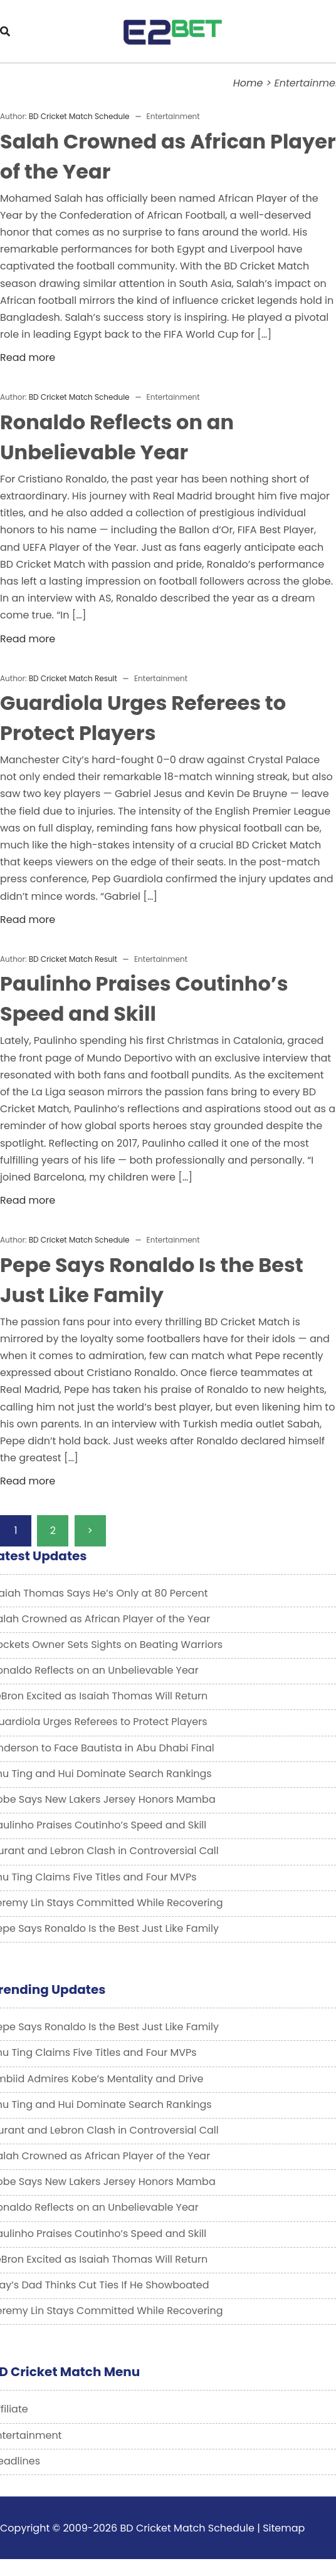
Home (248, 83)
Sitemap (284, 2528)
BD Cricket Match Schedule (79, 116)
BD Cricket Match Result (73, 678)
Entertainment (173, 116)
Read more (27, 357)
